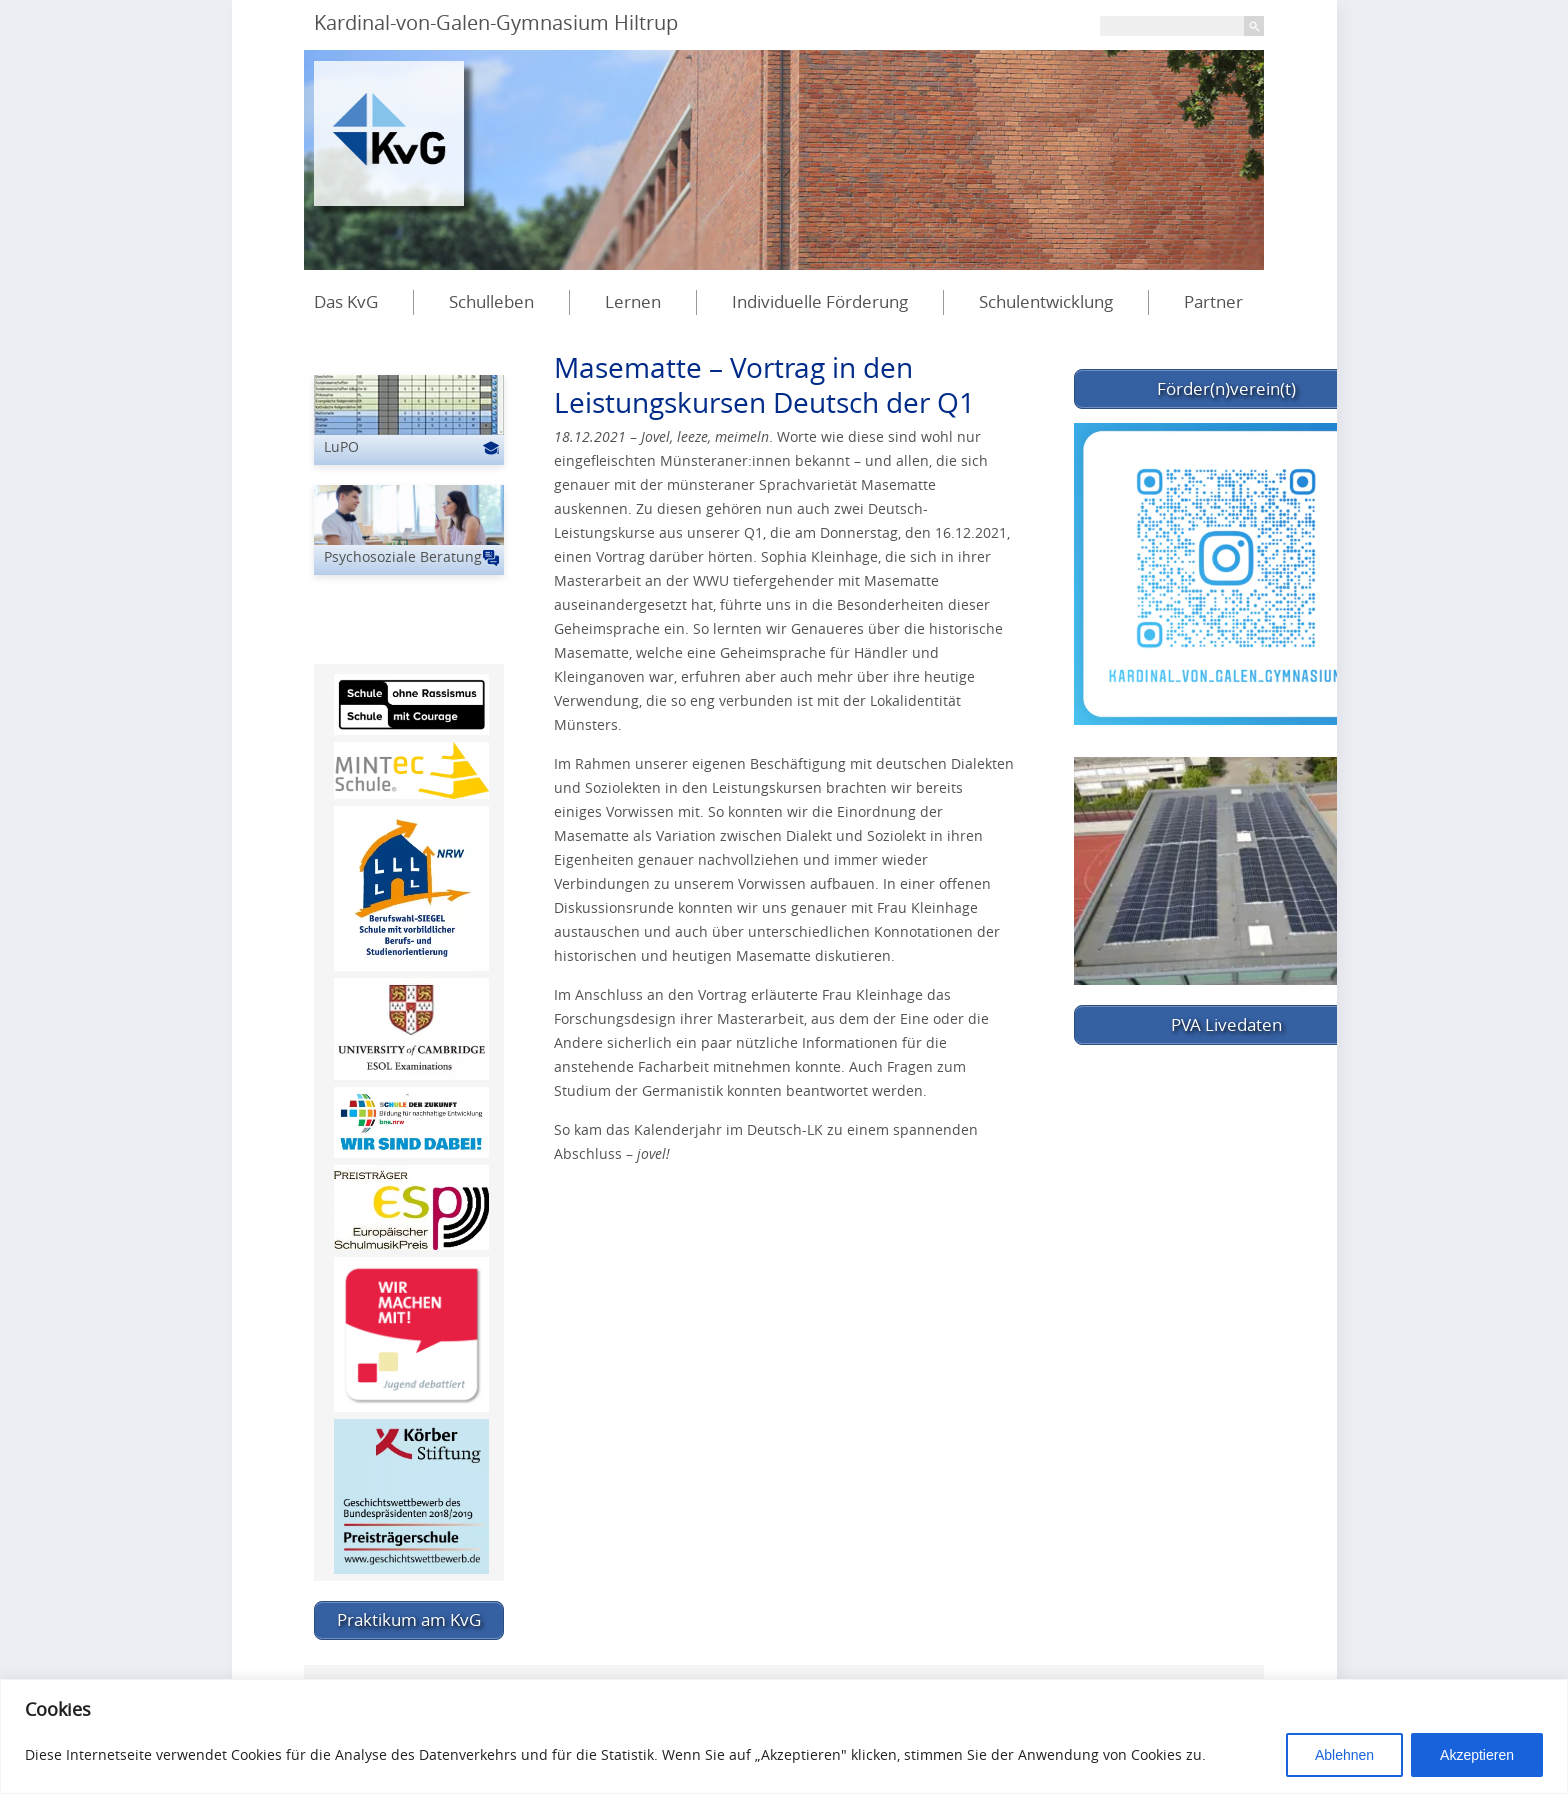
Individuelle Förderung (820, 301)
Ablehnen (1344, 1755)
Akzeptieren (1477, 1755)
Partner (1213, 301)
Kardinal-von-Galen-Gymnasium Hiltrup (496, 22)
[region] (784, 1736)
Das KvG (346, 301)
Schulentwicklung (1046, 301)
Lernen (633, 301)
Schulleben (491, 301)
